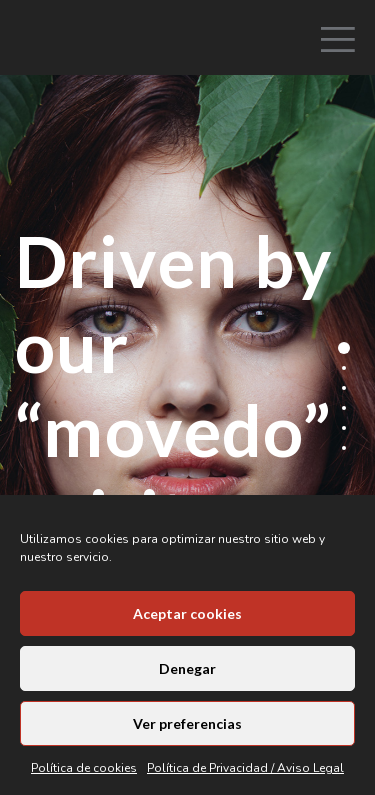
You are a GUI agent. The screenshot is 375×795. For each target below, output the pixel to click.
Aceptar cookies (187, 613)
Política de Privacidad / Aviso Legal (245, 768)
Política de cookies (84, 768)
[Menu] (330, 15)
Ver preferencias (187, 723)
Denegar (187, 668)
